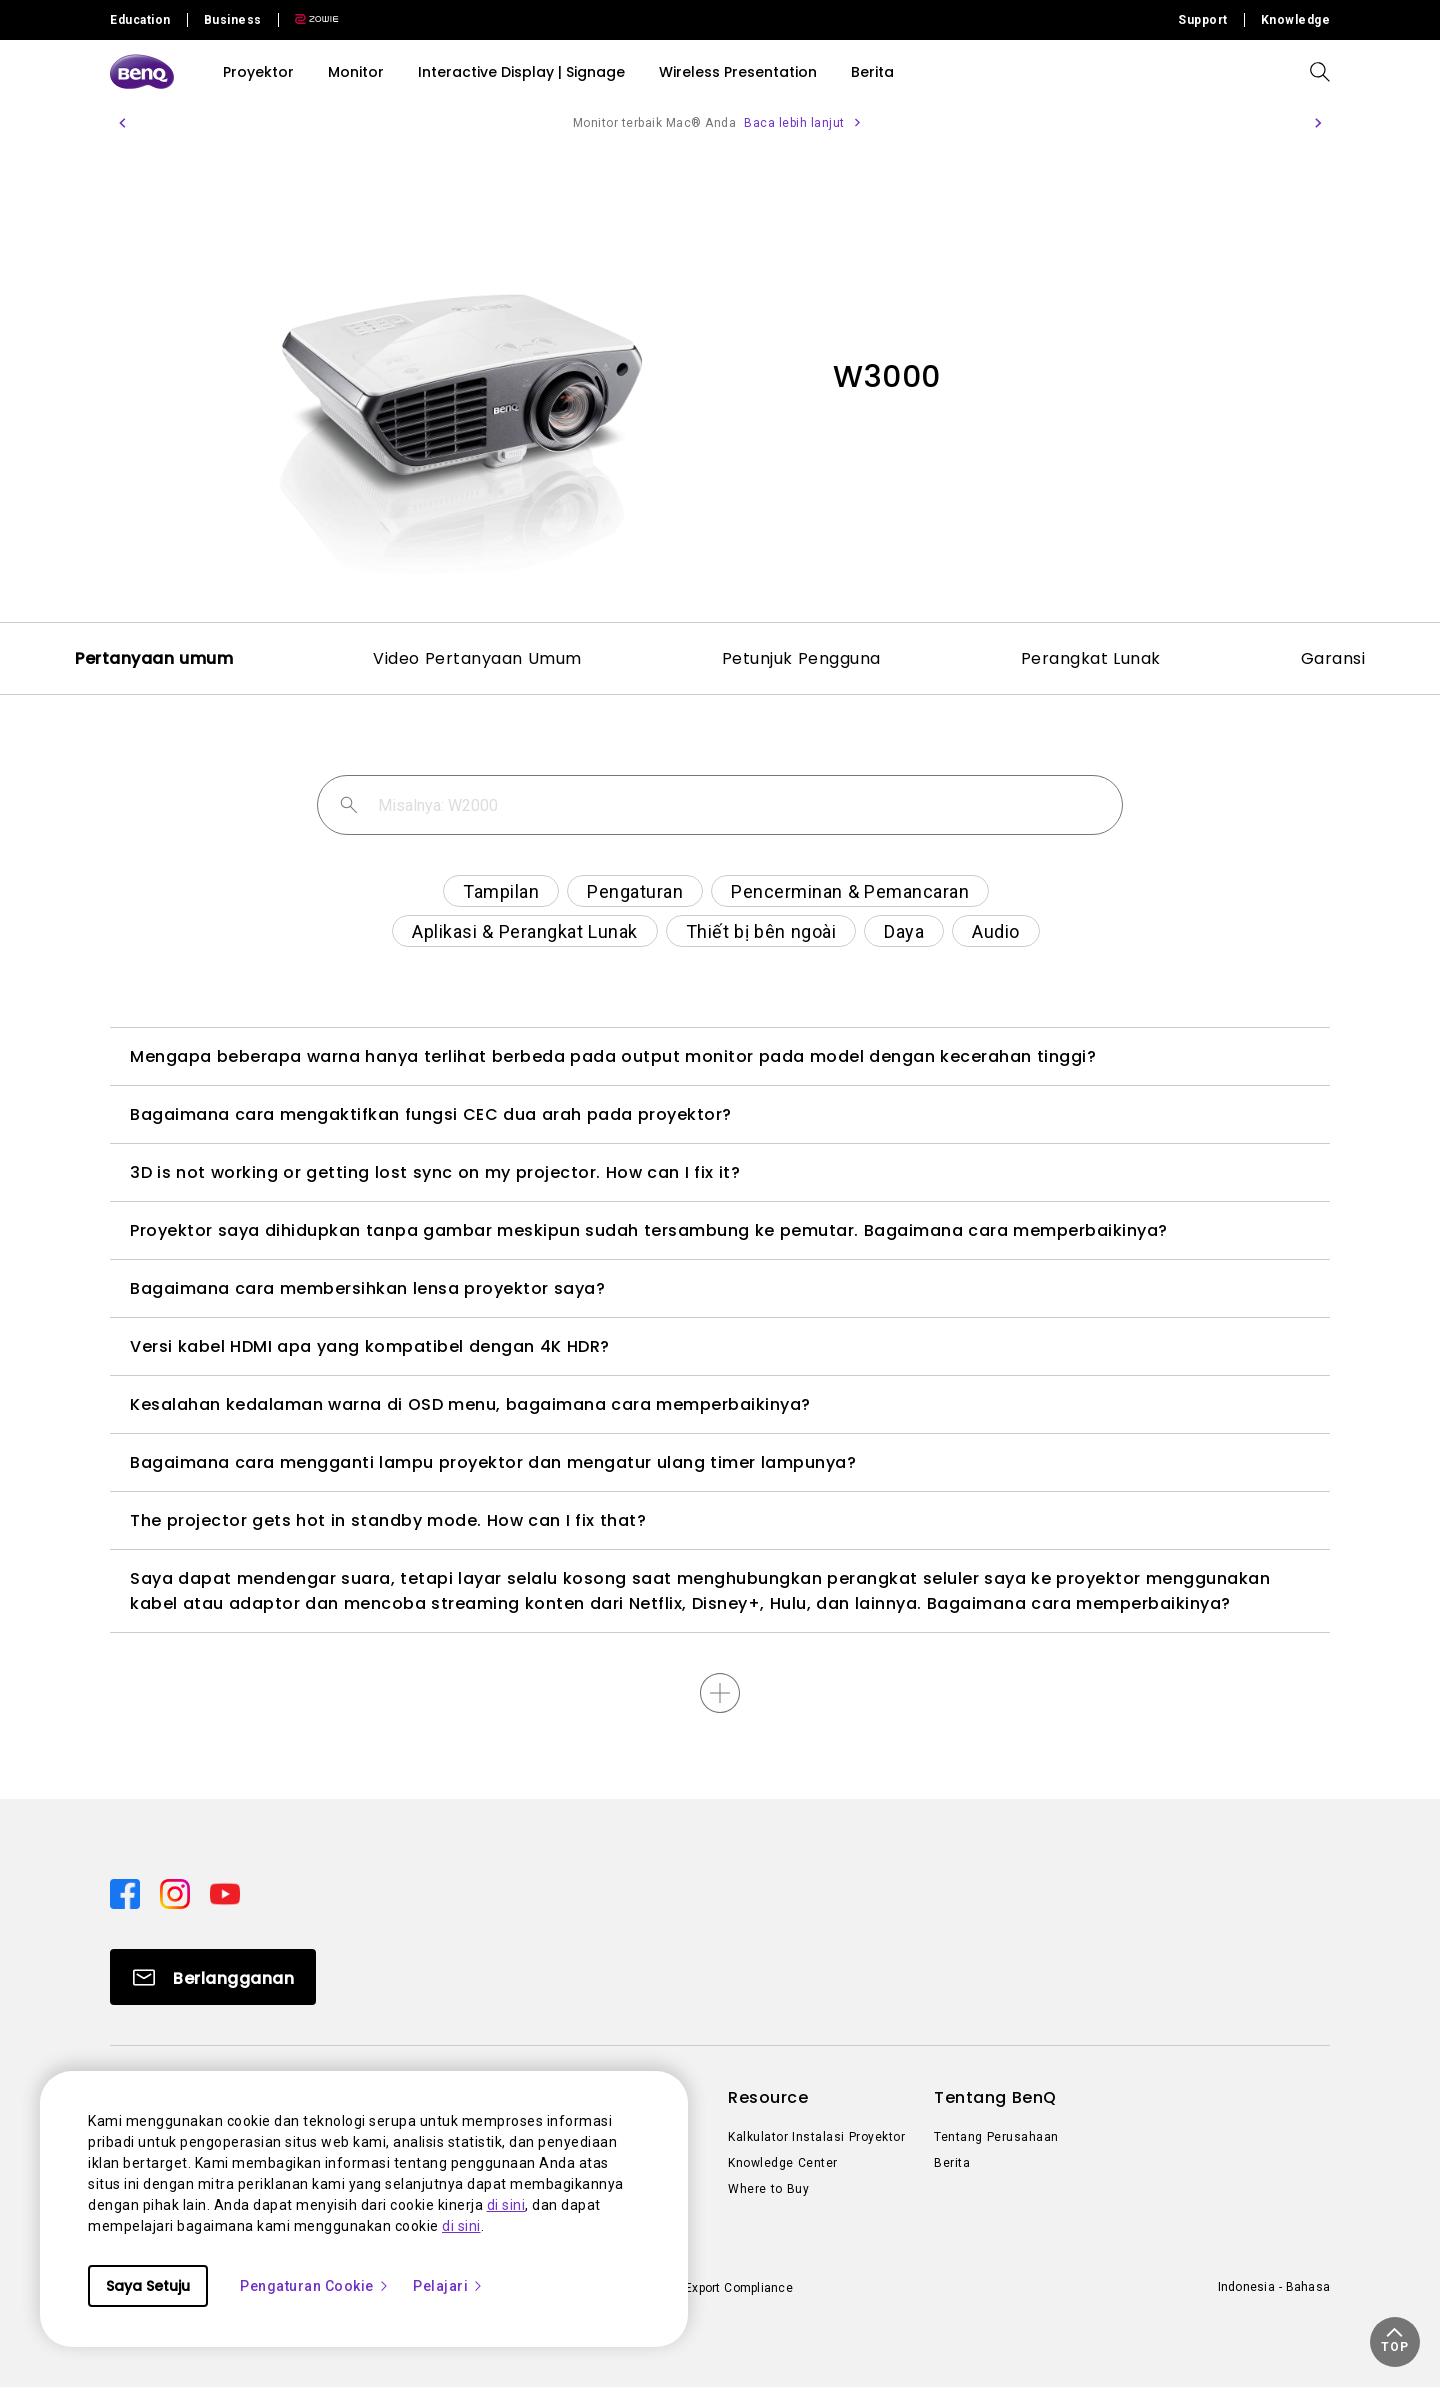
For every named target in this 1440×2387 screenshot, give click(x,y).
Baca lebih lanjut (794, 123)
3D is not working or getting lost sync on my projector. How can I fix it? (435, 1172)
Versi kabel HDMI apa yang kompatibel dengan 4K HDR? (370, 1346)
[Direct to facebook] (127, 1893)
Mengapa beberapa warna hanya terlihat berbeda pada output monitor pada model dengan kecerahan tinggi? (613, 1056)
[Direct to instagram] (177, 1893)
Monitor (356, 72)
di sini (506, 2205)
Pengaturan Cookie (315, 2286)
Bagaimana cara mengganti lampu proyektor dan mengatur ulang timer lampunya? (493, 1462)
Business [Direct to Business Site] (233, 20)
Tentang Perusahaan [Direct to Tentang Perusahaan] (996, 2137)
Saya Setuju (148, 2286)
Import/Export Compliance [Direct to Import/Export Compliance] (718, 2288)
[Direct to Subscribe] (213, 1977)
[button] (122, 123)
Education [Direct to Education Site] (140, 20)
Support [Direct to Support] (1203, 20)
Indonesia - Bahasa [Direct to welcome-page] (1274, 2287)
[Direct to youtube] (225, 1893)
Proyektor (258, 72)
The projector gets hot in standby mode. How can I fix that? (388, 1520)
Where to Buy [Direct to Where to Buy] (768, 2189)
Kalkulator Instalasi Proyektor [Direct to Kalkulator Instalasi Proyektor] (816, 2137)
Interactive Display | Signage (521, 72)
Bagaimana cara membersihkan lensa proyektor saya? (367, 1288)
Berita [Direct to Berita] (952, 2163)
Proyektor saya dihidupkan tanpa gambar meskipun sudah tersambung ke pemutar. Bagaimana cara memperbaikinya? (649, 1230)
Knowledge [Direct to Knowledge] (1296, 20)
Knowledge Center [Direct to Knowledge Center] (783, 2163)
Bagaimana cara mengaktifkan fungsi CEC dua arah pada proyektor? (431, 1114)
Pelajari (448, 2286)
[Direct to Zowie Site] (309, 20)
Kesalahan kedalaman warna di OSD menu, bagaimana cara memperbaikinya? (470, 1404)
